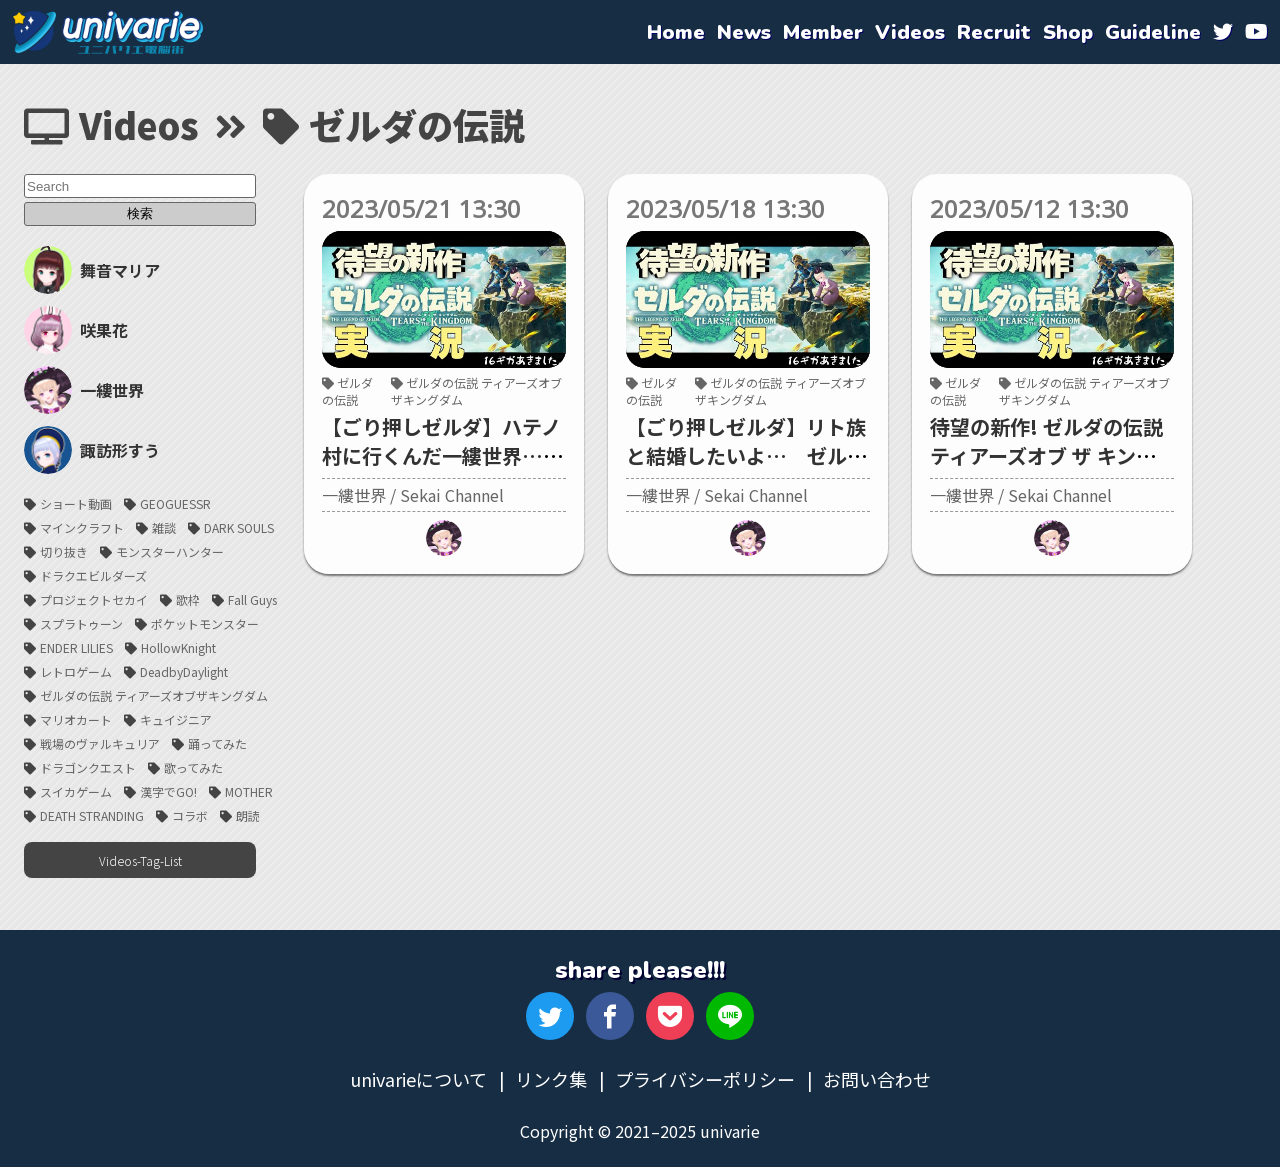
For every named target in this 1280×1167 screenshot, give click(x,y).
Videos (111, 124)
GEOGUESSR (175, 503)
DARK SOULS (239, 527)
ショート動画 (76, 503)
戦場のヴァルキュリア (100, 743)
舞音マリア (92, 270)
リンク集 (551, 1079)
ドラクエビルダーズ (93, 575)
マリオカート (76, 719)
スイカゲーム (76, 791)
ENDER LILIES (76, 647)
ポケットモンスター (205, 623)
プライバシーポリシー (705, 1079)
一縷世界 (84, 390)
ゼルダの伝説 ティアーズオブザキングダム (154, 695)
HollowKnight (178, 647)
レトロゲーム (76, 671)
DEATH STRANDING (92, 815)
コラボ (190, 815)
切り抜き (64, 551)
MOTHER (249, 791)
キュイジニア (176, 719)
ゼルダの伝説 (347, 391)
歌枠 (188, 599)
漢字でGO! (168, 791)
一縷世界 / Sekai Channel (413, 495)
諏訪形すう (92, 450)
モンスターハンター (170, 551)
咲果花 (76, 330)
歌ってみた (193, 767)
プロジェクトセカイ (94, 599)
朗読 (248, 815)
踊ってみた (217, 743)
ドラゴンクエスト (88, 767)
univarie (108, 32)
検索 (140, 213)
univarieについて (418, 1079)
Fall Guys (252, 599)
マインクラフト (82, 527)
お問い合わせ (877, 1079)
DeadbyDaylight (184, 671)
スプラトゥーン (81, 623)
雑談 (164, 527)
